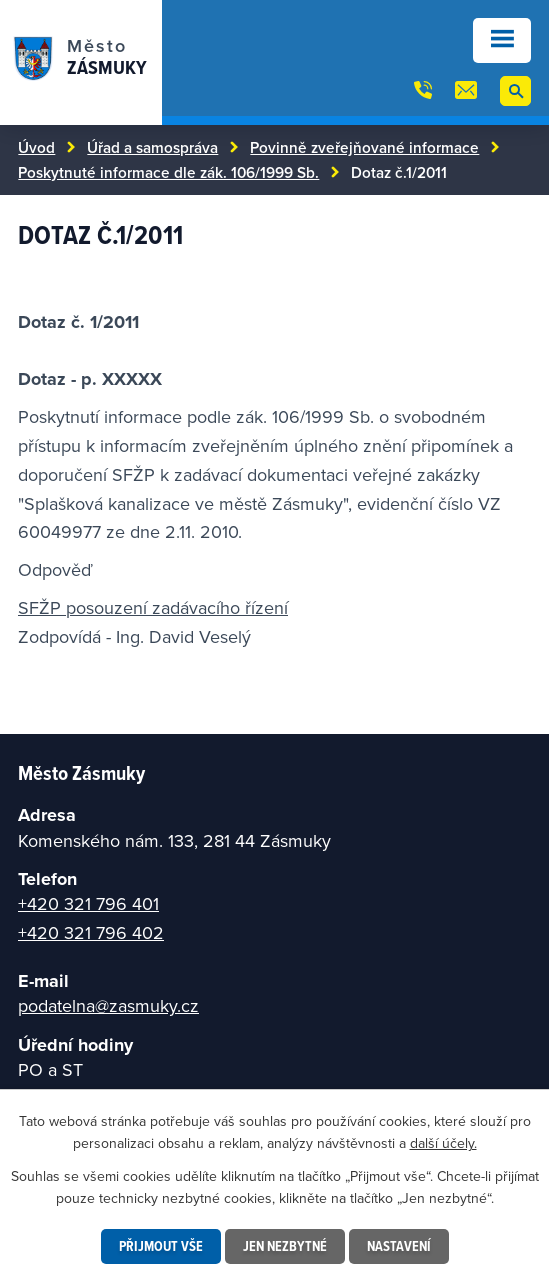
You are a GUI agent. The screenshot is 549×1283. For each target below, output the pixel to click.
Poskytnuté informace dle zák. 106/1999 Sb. (168, 172)
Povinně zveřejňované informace (364, 147)
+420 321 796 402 (91, 932)
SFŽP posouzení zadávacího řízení (153, 607)
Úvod (36, 147)
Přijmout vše (161, 1246)
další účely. (443, 1143)
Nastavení (399, 1246)
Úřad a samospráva (152, 147)
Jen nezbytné (285, 1246)
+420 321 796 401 (88, 903)
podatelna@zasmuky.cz (108, 1005)
